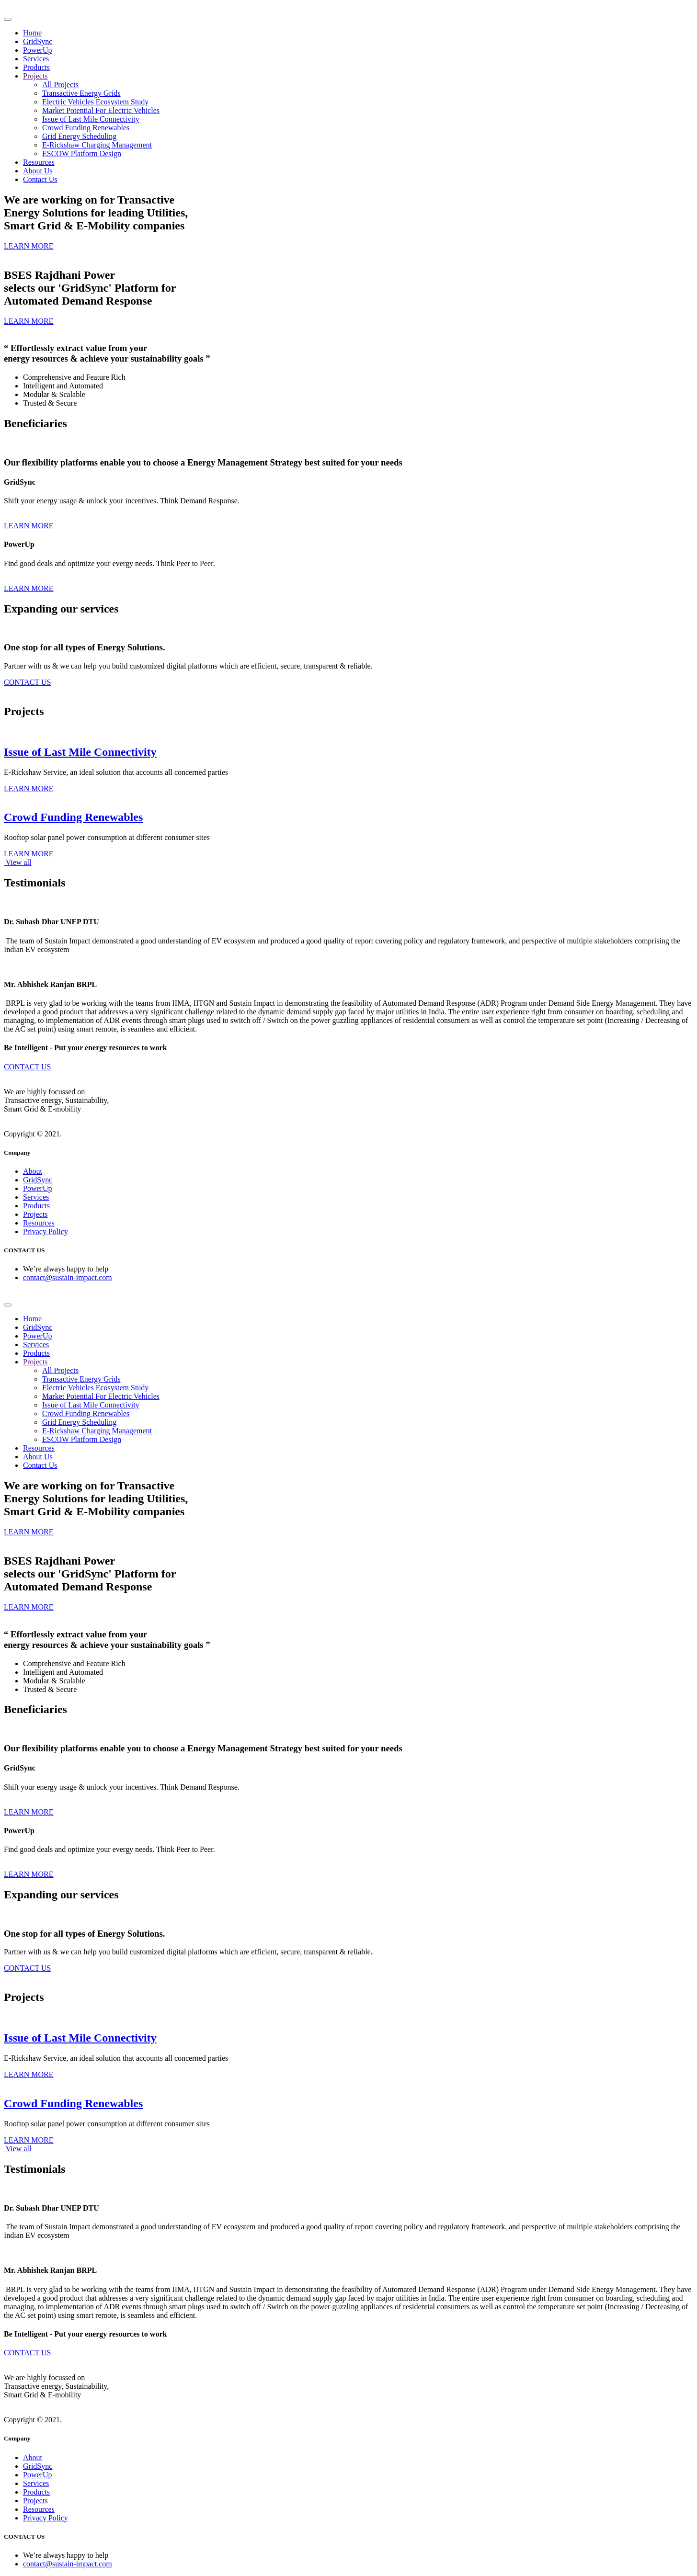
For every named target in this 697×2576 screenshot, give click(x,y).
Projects (35, 76)
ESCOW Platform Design (81, 153)
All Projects (60, 84)
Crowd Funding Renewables (85, 128)
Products (36, 67)
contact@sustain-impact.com (67, 1277)
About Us (38, 171)
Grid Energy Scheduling (79, 136)
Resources (39, 162)
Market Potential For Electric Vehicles (101, 110)
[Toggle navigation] (7, 19)
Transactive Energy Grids (81, 93)
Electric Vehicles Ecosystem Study (95, 102)
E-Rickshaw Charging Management (97, 145)
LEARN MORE (29, 526)
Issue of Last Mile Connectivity (90, 119)
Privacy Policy (45, 1231)
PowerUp (37, 50)
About (32, 1171)
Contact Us (40, 179)
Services (36, 59)
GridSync (37, 41)
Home (32, 33)
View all (17, 862)
